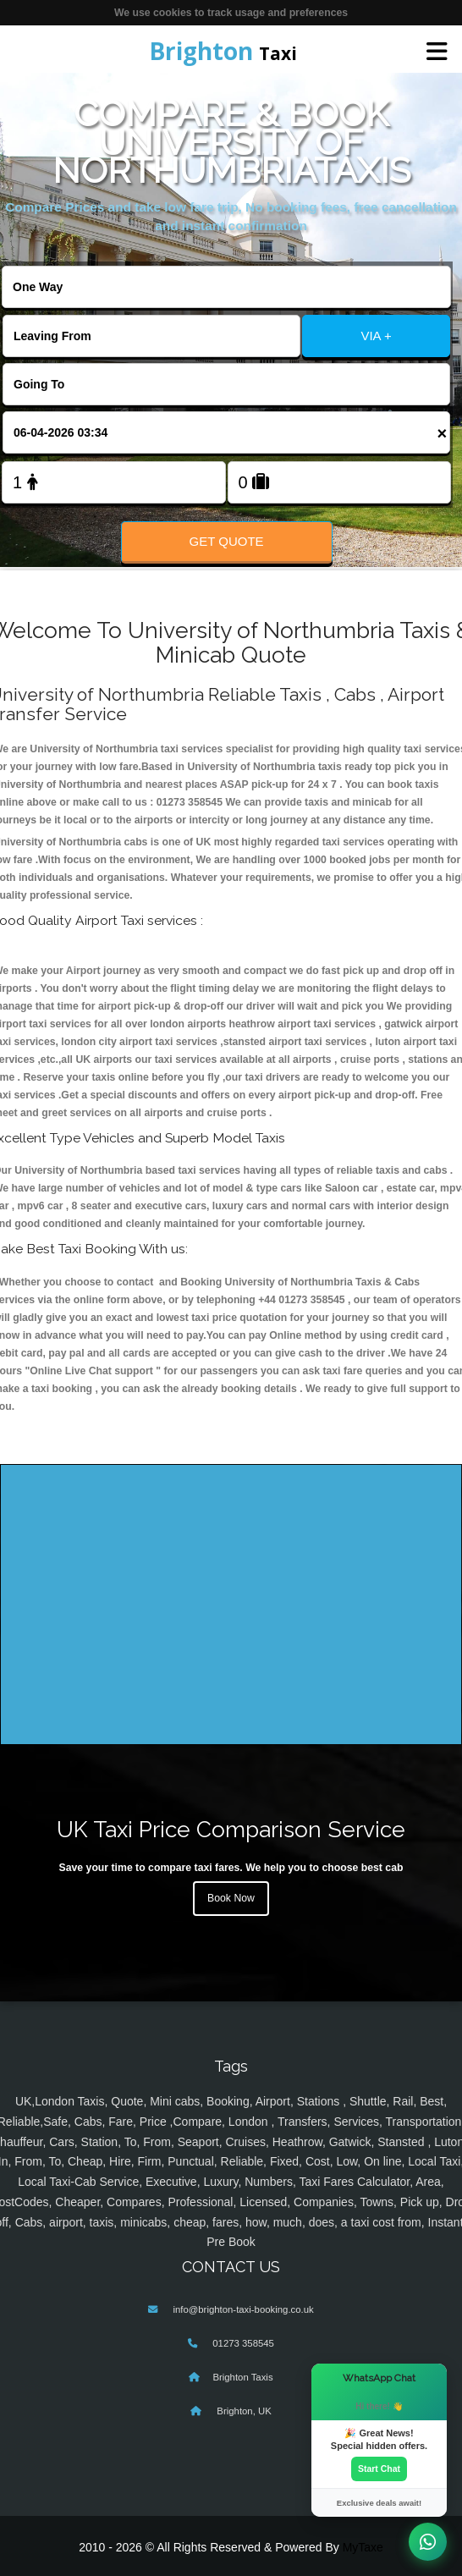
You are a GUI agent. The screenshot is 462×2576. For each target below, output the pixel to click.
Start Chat (379, 2468)
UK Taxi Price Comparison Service (231, 1829)
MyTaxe (363, 2547)
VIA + (375, 335)
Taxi (223, 51)
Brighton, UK (243, 2411)
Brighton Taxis (242, 2377)
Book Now (231, 1898)
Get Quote (226, 541)
